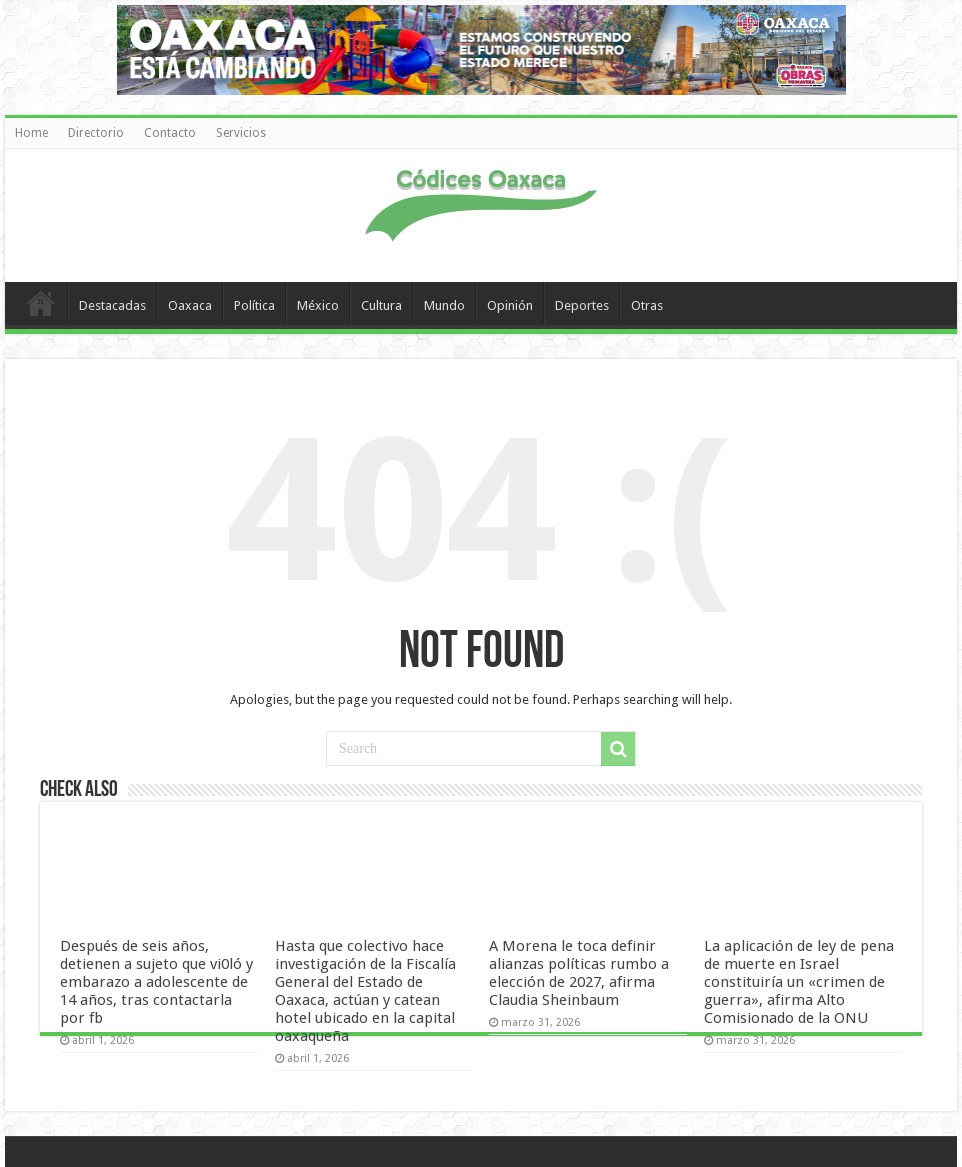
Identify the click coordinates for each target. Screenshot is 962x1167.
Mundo (444, 305)
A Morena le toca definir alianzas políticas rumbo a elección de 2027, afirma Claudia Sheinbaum (579, 973)
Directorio (96, 133)
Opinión (510, 305)
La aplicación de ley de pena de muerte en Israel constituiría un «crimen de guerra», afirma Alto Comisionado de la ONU (799, 982)
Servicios (241, 133)
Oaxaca (190, 305)
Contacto (170, 133)
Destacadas (112, 305)
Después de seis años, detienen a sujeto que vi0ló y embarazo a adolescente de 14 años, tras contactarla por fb (156, 982)
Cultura (381, 305)
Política (254, 305)
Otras (647, 305)
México (318, 305)
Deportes (582, 305)
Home (31, 133)
